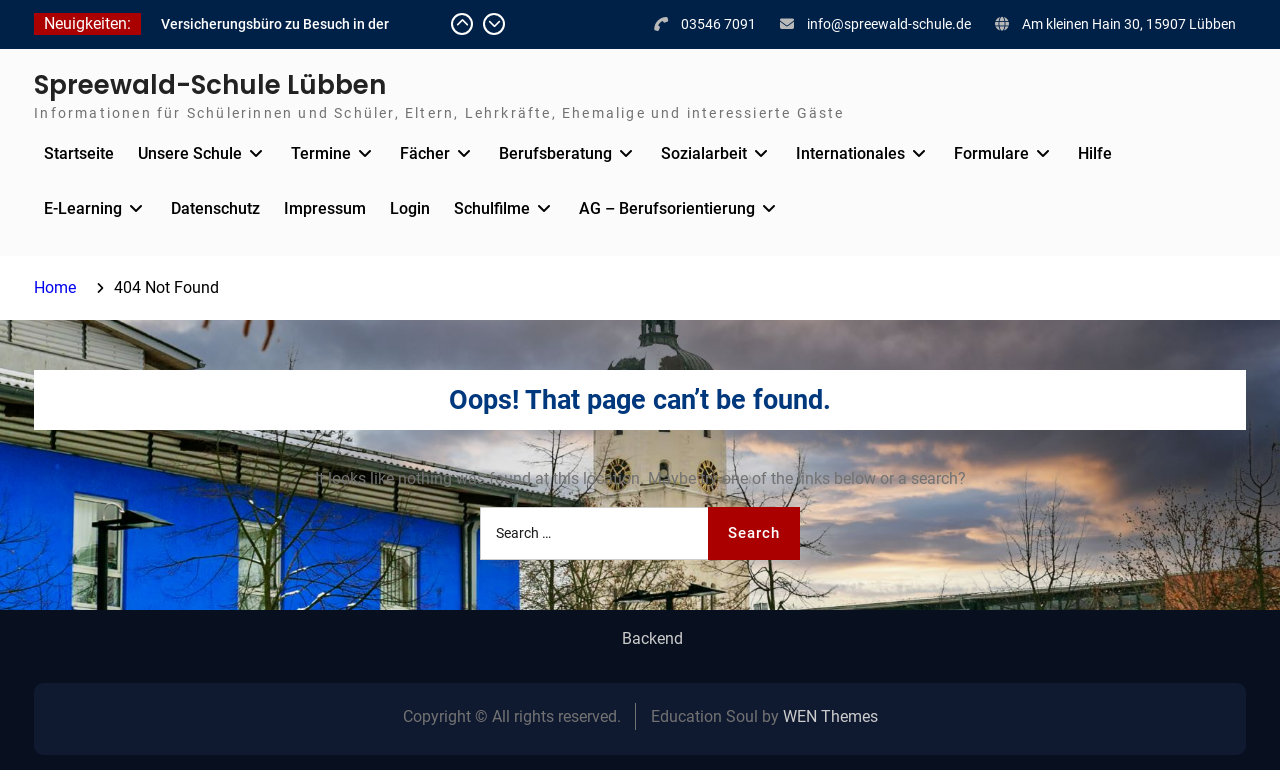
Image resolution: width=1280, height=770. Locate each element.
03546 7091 (718, 24)
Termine (321, 153)
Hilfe (1095, 153)
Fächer (425, 153)
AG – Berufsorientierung (667, 208)
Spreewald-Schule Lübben (210, 85)
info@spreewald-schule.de (889, 24)
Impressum (325, 208)
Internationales (850, 153)
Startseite (79, 153)
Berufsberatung (555, 153)
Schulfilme (492, 208)
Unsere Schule (190, 153)
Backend (652, 639)
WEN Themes (830, 716)
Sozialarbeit (704, 153)
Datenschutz (215, 208)
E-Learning (83, 208)
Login (410, 208)
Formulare (991, 153)
